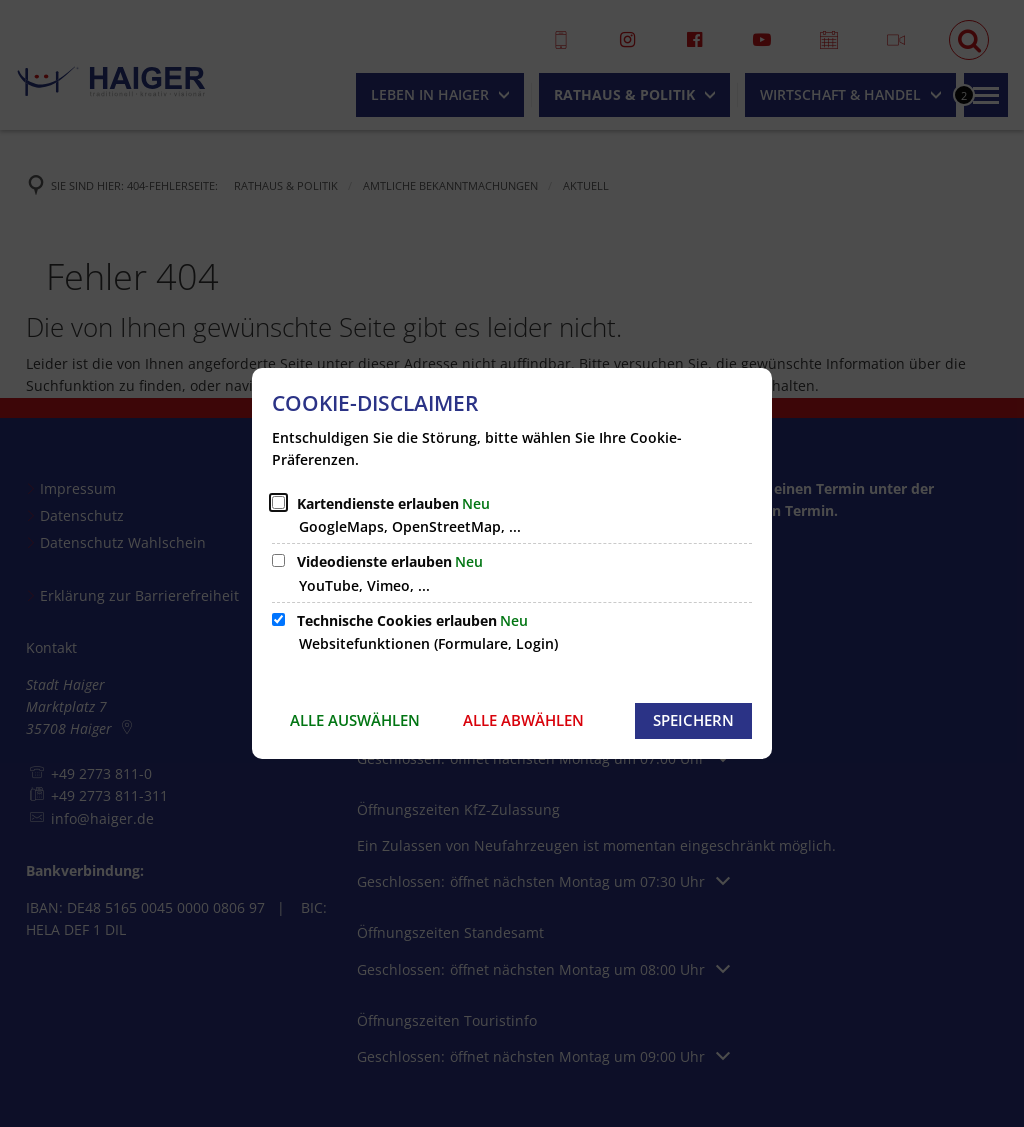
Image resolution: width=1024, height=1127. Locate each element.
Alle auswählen (355, 720)
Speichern (693, 720)
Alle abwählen (523, 720)
